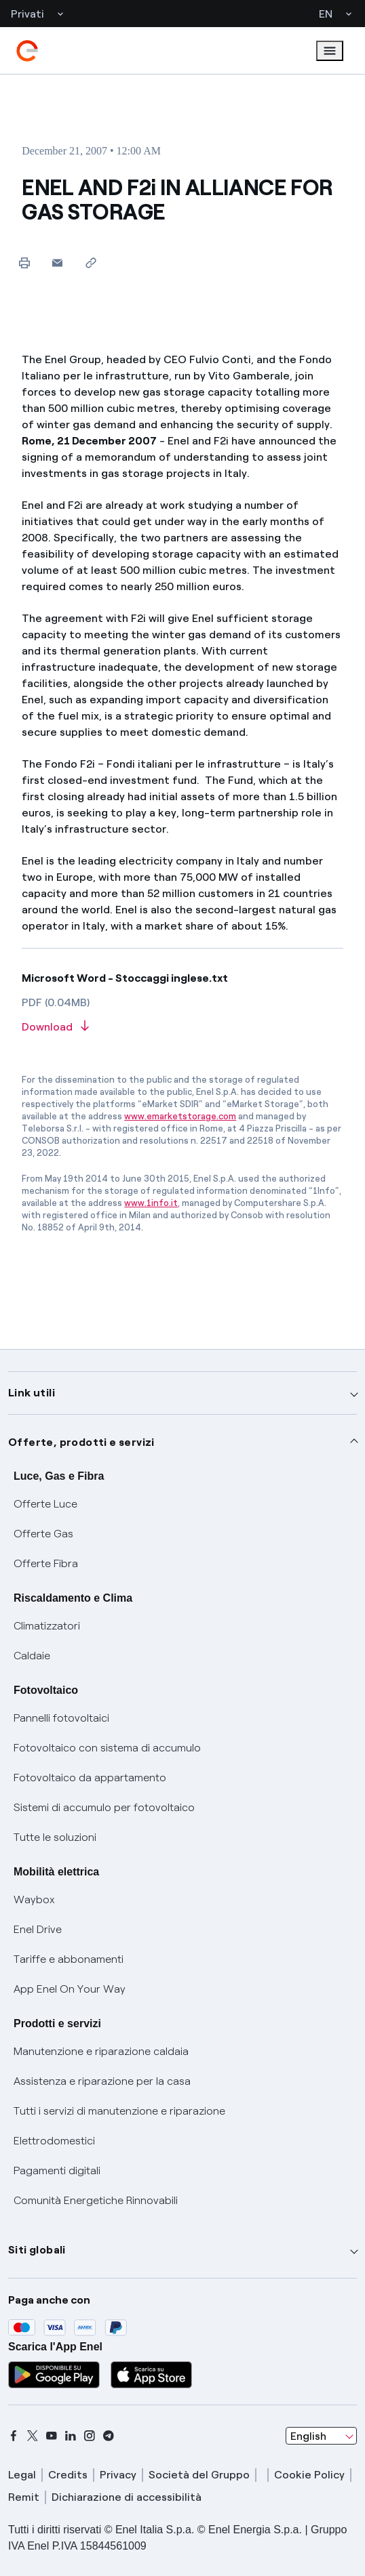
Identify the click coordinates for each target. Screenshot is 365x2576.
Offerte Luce (45, 1503)
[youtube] (51, 2435)
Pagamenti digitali (57, 2170)
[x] (32, 2435)
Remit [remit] (23, 2497)
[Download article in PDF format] (182, 1027)
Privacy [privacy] (118, 2474)
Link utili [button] (31, 1392)
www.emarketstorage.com (180, 1116)
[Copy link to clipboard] (90, 262)
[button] (57, 262)
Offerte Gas (43, 1533)
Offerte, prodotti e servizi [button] (81, 1442)
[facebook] (13, 2435)
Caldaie (32, 1655)
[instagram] (89, 2435)
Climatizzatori (47, 1625)
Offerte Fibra (46, 1563)
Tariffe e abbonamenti (68, 1959)
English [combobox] (308, 2436)
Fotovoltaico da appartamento (90, 1777)
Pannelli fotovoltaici (61, 1717)
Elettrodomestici (54, 2140)
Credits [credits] (68, 2474)
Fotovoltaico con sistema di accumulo (107, 1747)
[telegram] (108, 2435)
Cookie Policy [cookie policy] (309, 2474)
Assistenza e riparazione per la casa (102, 2081)
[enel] (27, 51)
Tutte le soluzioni (55, 1837)
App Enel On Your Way (70, 1988)
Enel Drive (38, 1929)
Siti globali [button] (37, 2249)
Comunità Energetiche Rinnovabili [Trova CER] (96, 2200)
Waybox (34, 1899)
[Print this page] (24, 262)
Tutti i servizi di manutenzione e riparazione (119, 2110)
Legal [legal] (22, 2474)
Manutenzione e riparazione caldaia (101, 2051)
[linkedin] (70, 2435)
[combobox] (321, 2436)
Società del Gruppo (199, 2474)
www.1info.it (151, 1203)
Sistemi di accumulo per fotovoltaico (104, 1807)
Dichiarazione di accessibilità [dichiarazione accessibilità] (126, 2497)
